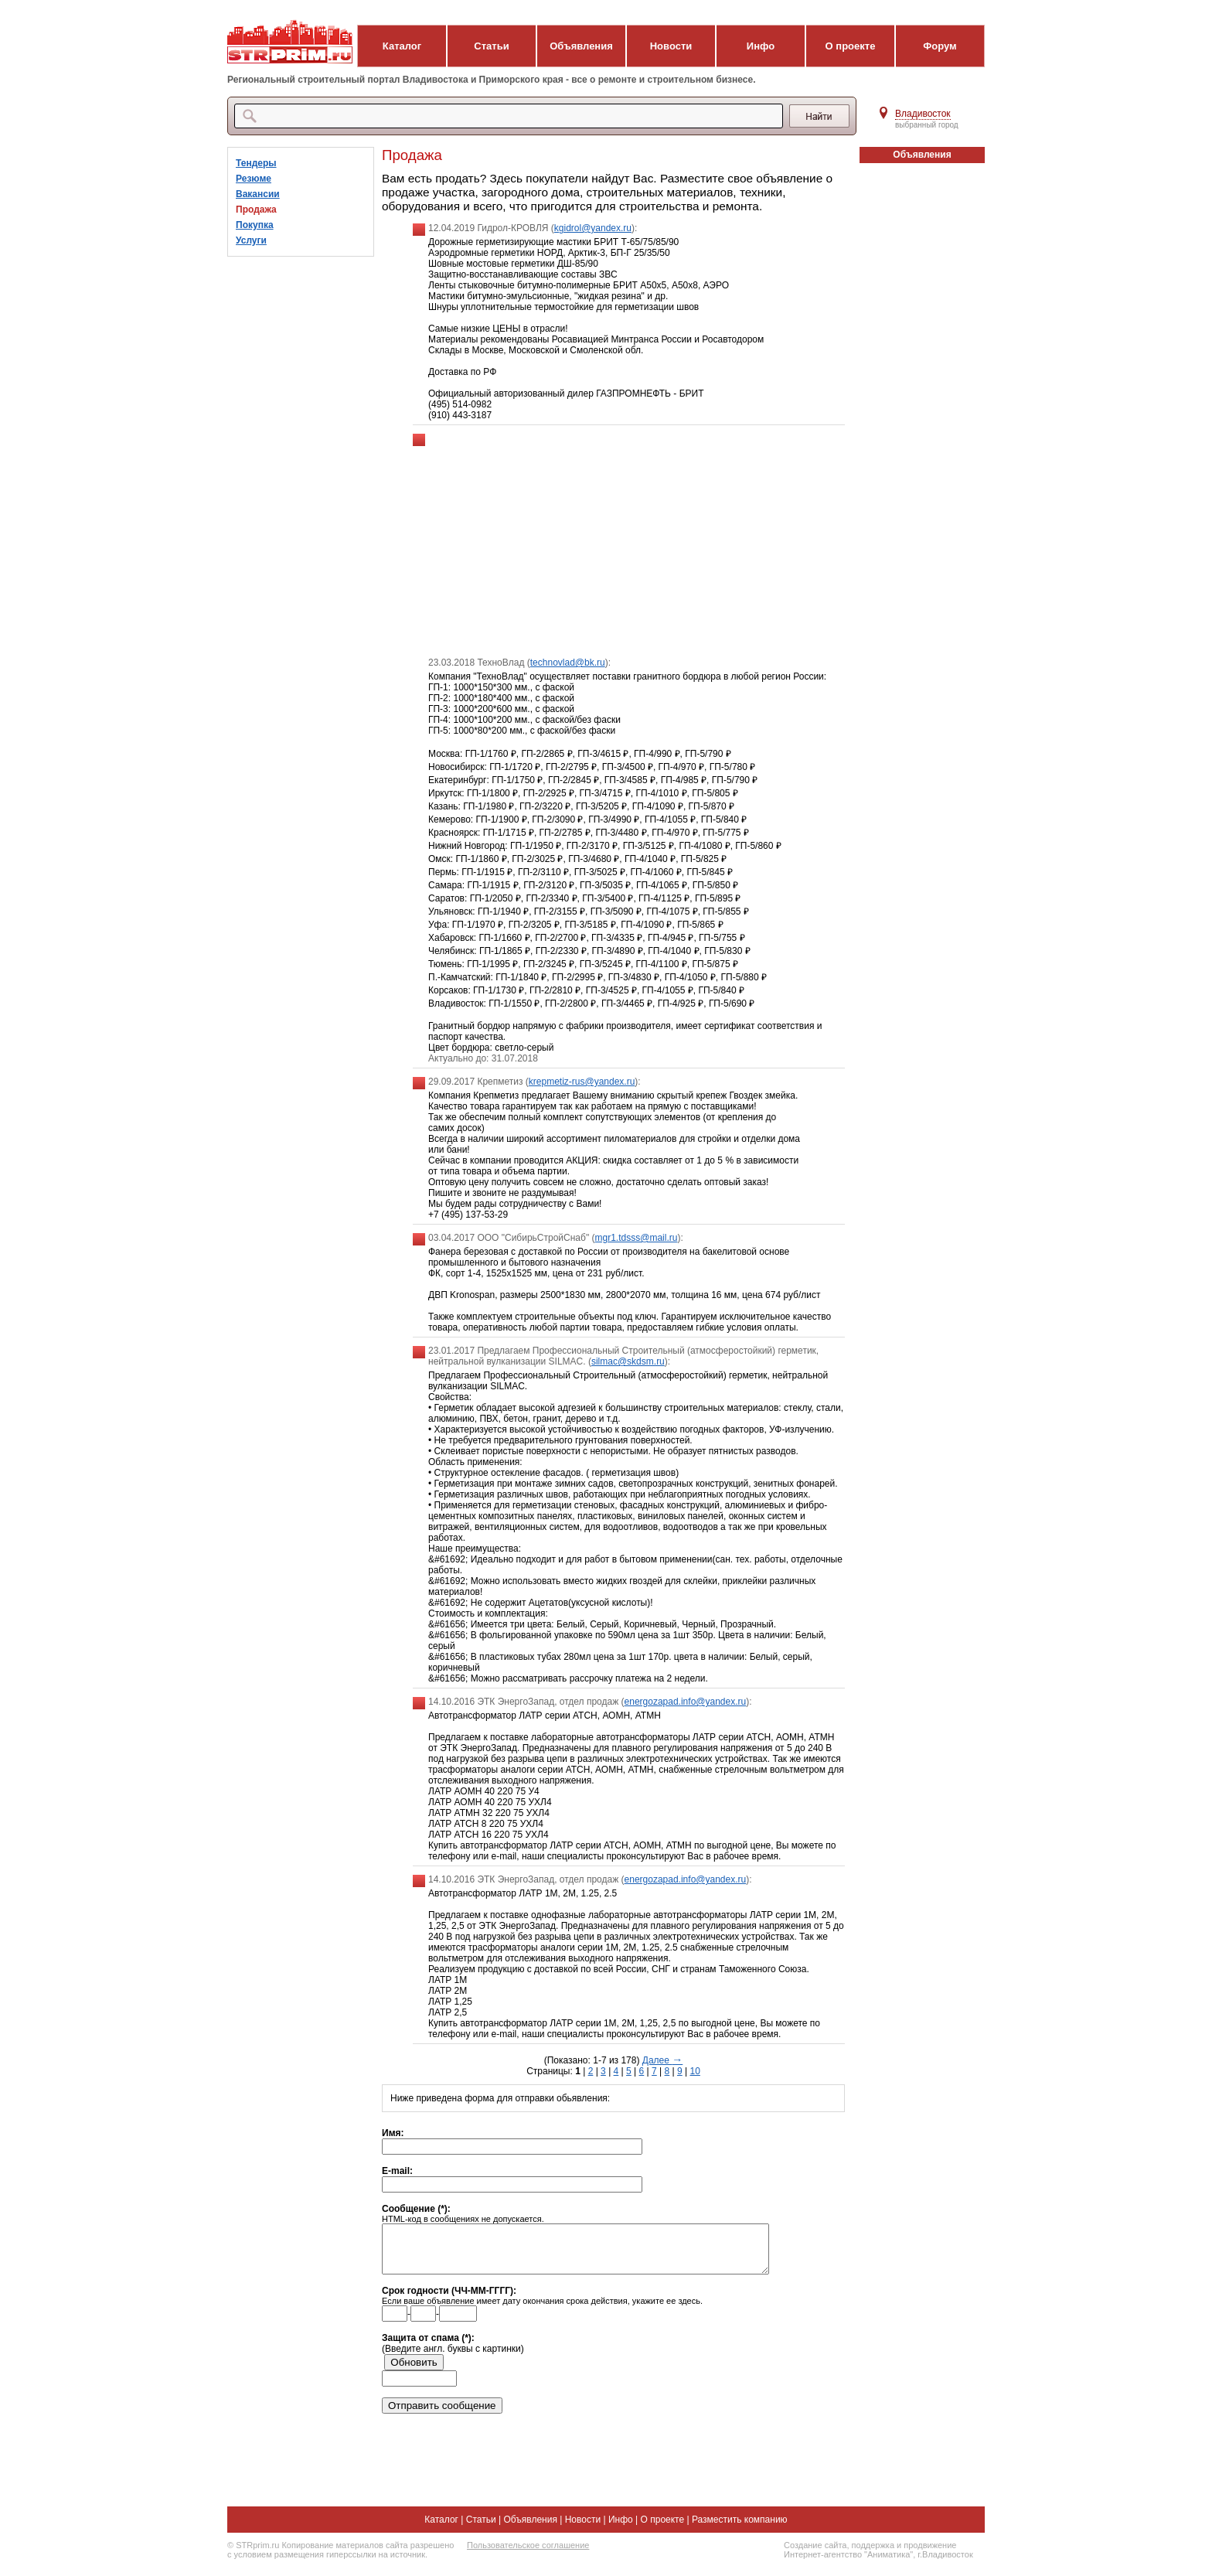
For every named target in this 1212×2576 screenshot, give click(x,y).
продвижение (930, 2554)
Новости (671, 46)
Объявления (581, 46)
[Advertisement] (629, 541)
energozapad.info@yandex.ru (686, 1701)
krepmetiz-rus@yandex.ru (582, 1081)
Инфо (761, 46)
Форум (939, 46)
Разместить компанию (740, 2528)
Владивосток (923, 113)
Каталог (402, 46)
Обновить (413, 2371)
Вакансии (258, 194)
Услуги (251, 240)
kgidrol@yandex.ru (593, 228)
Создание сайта (815, 2554)
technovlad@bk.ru (567, 662)
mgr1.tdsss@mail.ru (636, 1237)
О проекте (851, 46)
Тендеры (256, 163)
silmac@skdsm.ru (628, 1361)
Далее (662, 2060)
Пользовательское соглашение (528, 2554)
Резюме (253, 178)
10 (695, 2071)
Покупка (255, 225)
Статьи (491, 46)
